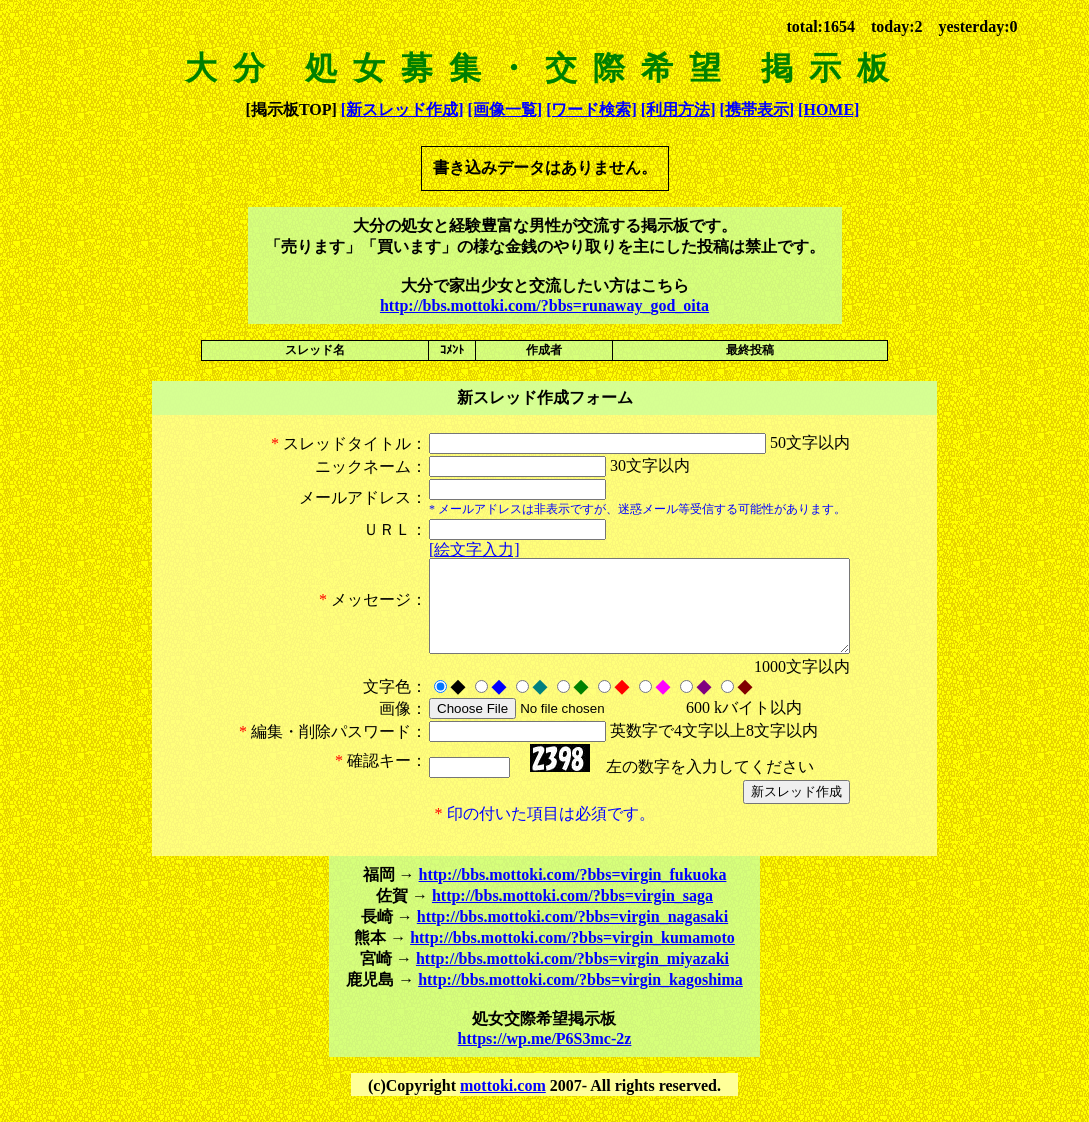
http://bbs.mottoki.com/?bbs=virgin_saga (572, 913)
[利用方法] (678, 109)
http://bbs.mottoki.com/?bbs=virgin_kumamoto (572, 955)
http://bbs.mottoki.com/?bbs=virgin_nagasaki (572, 934)
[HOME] (828, 109)
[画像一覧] (504, 109)
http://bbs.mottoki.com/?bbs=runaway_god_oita (544, 305)
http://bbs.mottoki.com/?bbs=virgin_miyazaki (572, 976)
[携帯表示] (756, 109)
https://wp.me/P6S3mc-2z (545, 1056)
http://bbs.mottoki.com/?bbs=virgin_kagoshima (580, 997)
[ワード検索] (591, 109)
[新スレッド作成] (402, 109)
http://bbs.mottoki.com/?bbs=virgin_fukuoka (573, 892)
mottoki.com (503, 1103)
